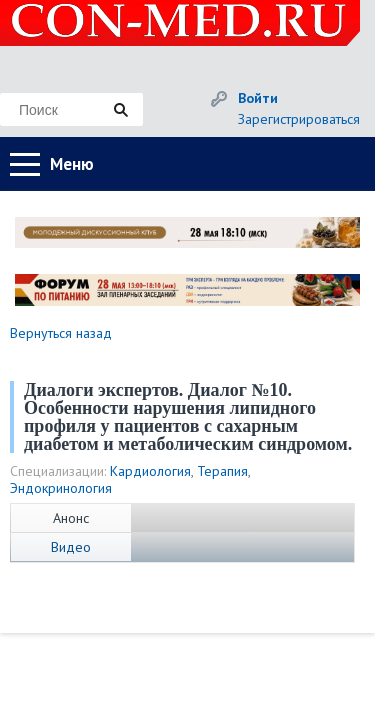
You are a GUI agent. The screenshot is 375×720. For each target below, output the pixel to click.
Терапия (222, 471)
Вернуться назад (61, 333)
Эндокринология (61, 488)
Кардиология (150, 471)
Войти (258, 98)
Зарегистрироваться (299, 119)
